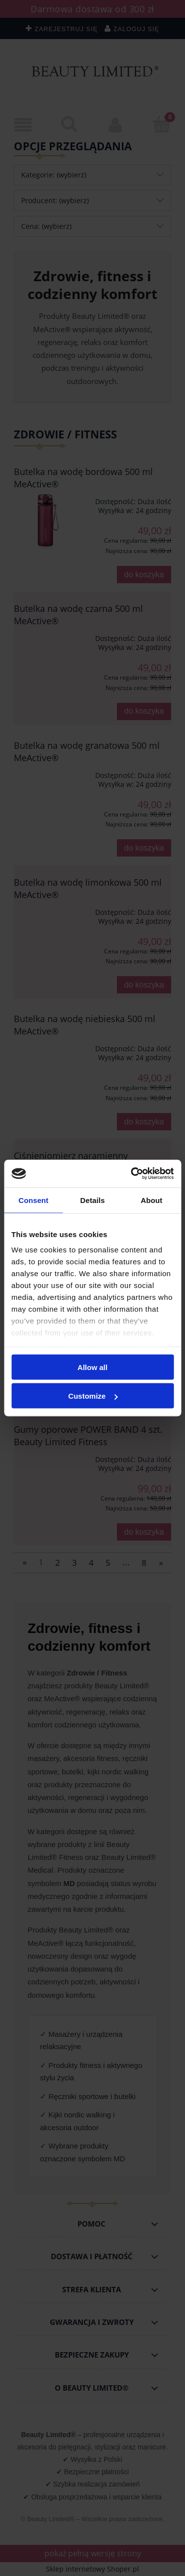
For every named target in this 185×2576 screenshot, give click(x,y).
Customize (92, 1396)
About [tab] (151, 1200)
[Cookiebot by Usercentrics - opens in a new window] (132, 1173)
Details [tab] (92, 1200)
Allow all (92, 1367)
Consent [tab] (33, 1200)
